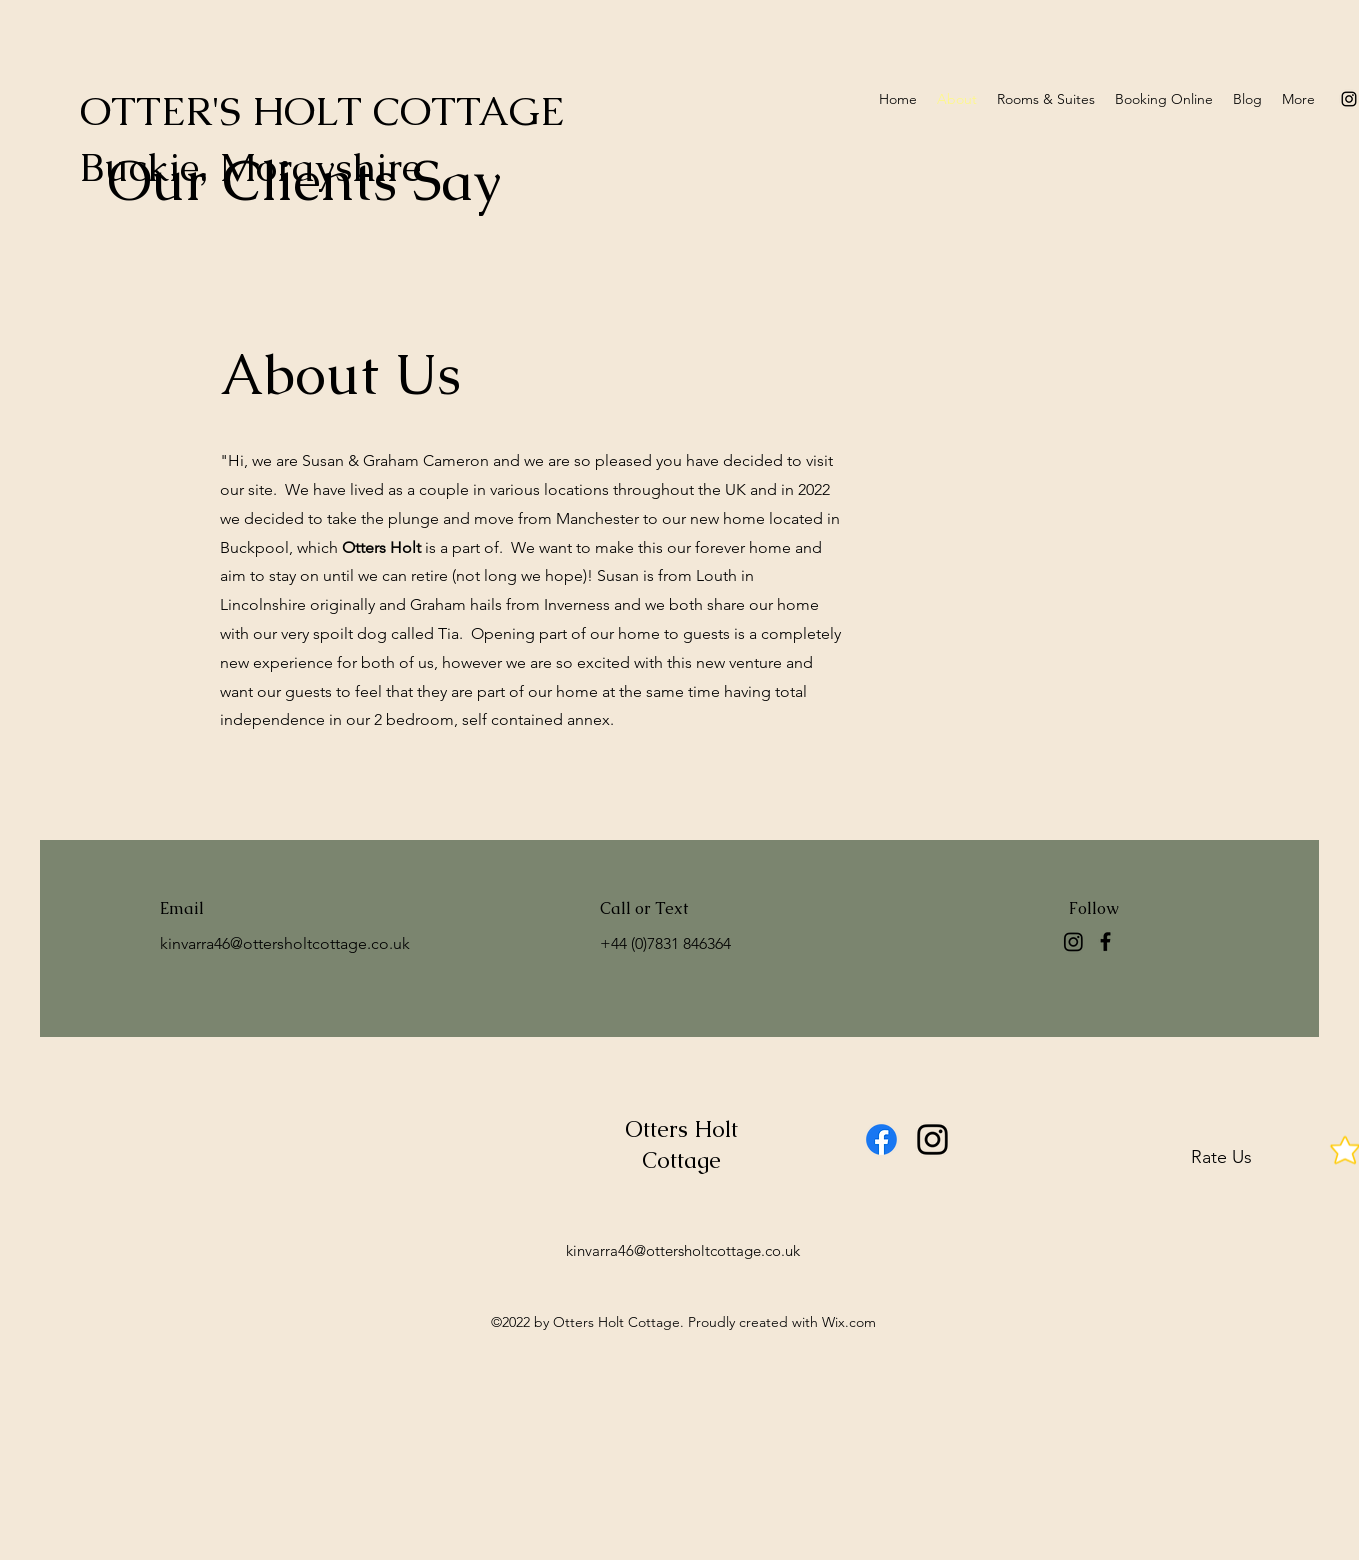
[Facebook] (1105, 941)
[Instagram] (1073, 941)
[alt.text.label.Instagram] (1349, 99)
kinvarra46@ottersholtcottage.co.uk (285, 943)
